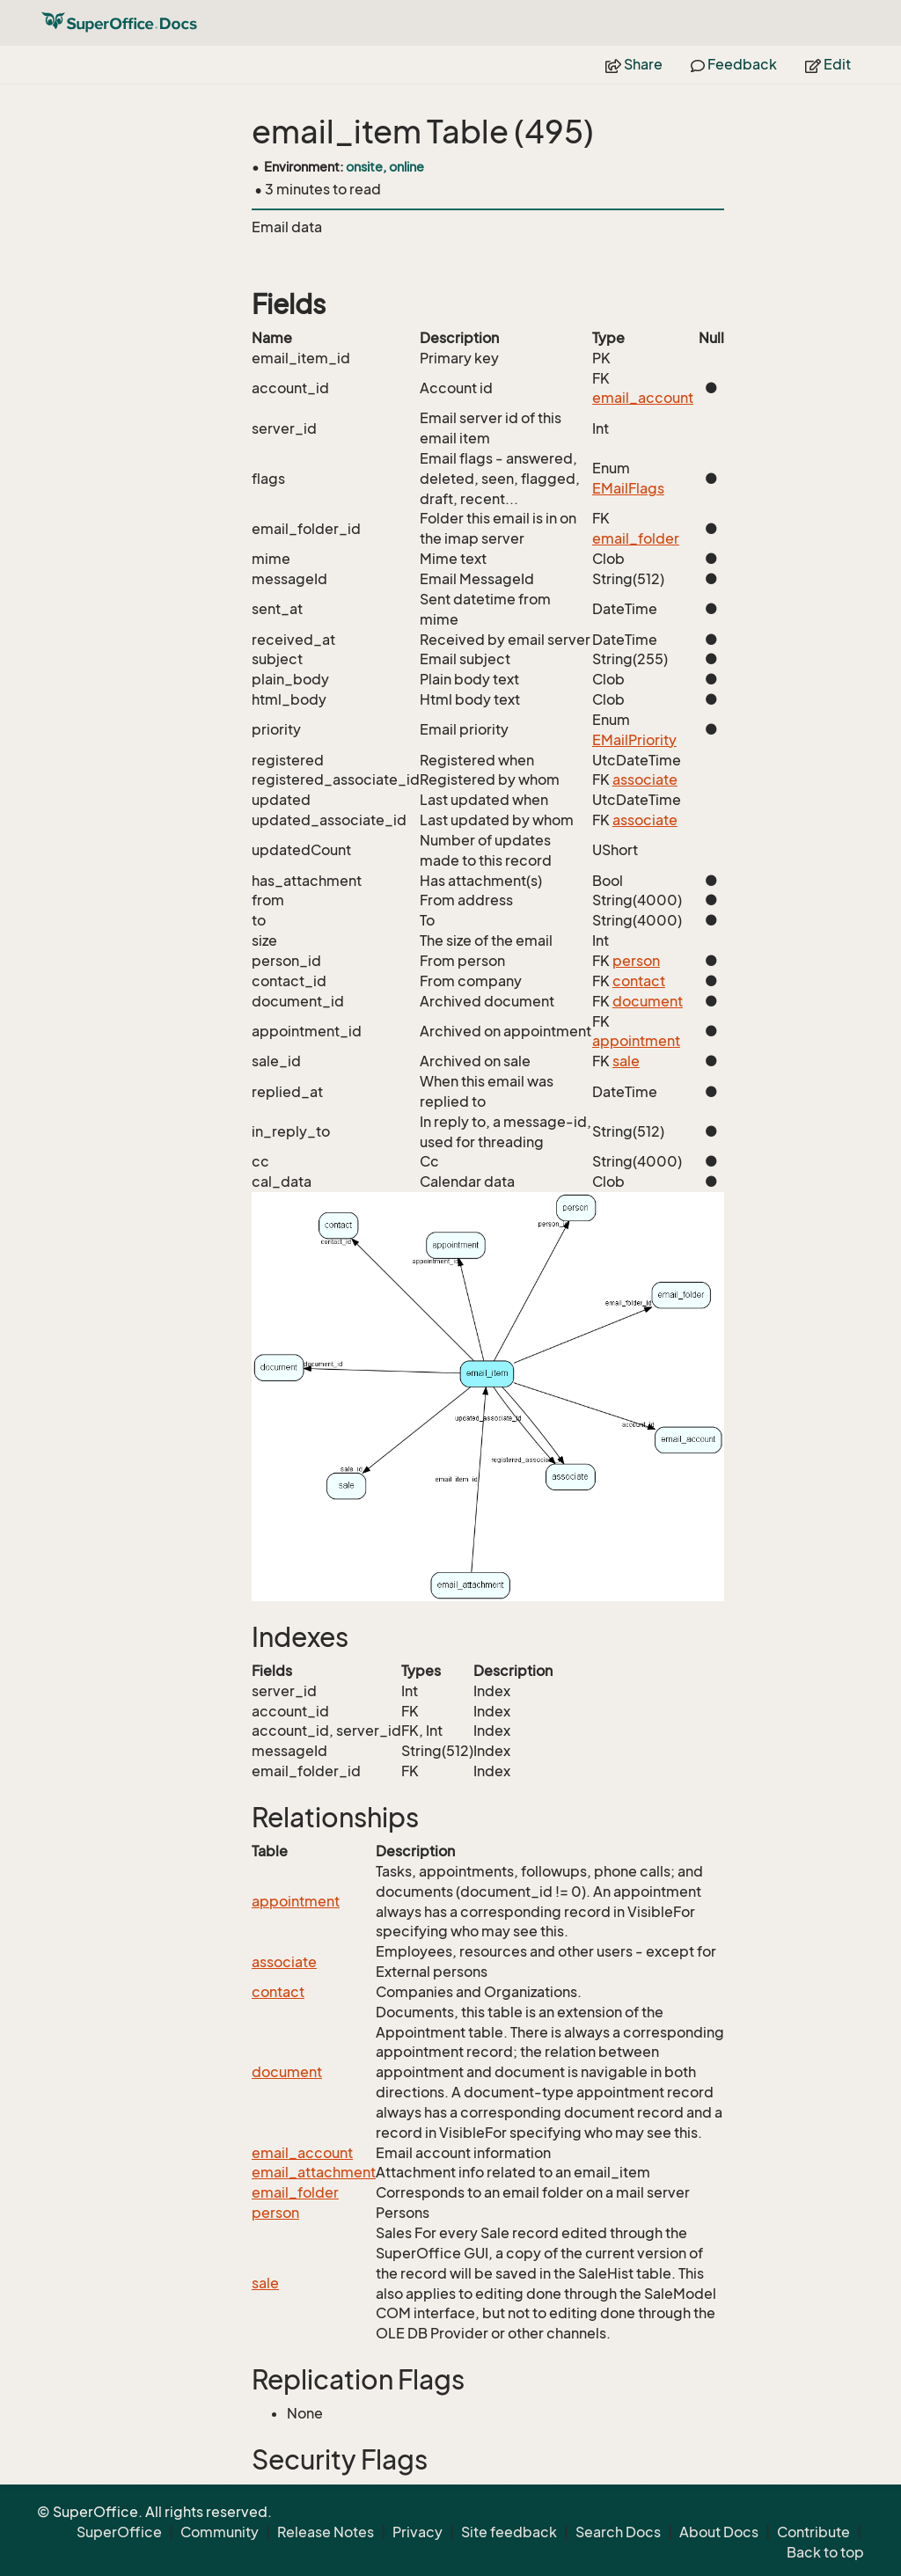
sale (626, 1061)
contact (638, 981)
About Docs (718, 2532)
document (647, 1001)
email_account (642, 397)
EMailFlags (628, 488)
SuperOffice (119, 2532)
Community (219, 2532)
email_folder (635, 538)
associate (645, 779)
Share (634, 64)
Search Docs (618, 2532)
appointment (636, 1041)
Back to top (825, 2552)
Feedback (734, 64)
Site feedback (509, 2532)
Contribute (813, 2532)
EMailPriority (634, 740)
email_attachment (314, 2172)
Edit (828, 64)
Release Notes (325, 2532)
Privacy (417, 2532)
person (636, 961)
